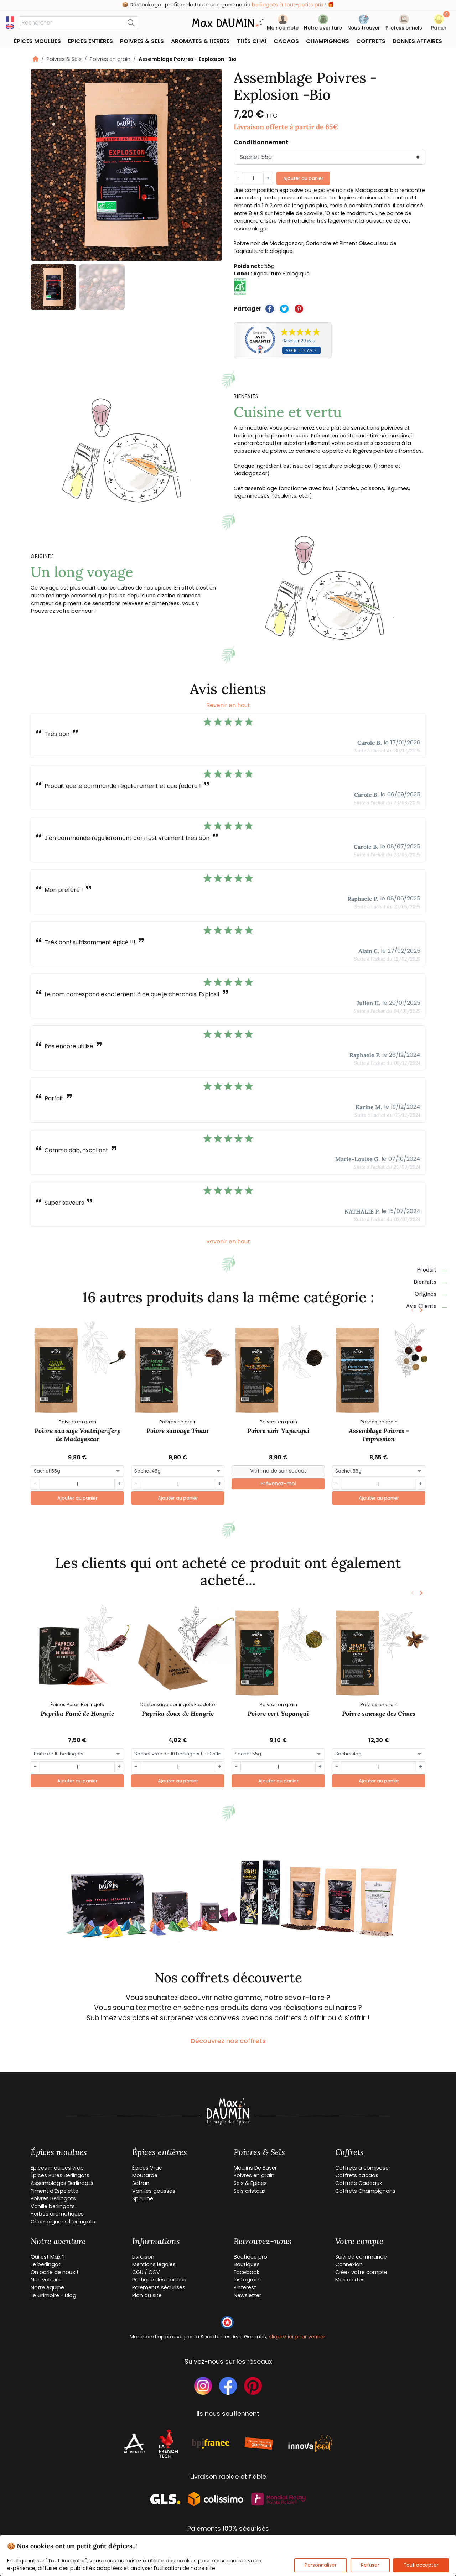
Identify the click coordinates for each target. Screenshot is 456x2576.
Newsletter (247, 2295)
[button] (439, 23)
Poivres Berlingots (53, 2198)
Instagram (247, 2279)
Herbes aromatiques (57, 2213)
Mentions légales (154, 2264)
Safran (140, 2183)
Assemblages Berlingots (62, 2183)
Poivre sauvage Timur (177, 1431)
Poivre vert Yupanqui (278, 1713)
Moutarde (144, 2175)
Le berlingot (46, 2264)
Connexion (349, 2264)
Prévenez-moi (278, 1483)
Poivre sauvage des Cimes (378, 1713)
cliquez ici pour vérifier (297, 2336)
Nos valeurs (46, 2279)
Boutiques (247, 2264)
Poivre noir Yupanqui (278, 1431)
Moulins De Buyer (255, 2167)
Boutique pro (250, 2256)
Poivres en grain (110, 59)
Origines (431, 1294)
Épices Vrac (147, 2167)
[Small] (278, 1470)
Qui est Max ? (48, 2256)
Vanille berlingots (53, 2206)
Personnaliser (321, 2565)
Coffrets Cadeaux (358, 2183)
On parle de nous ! (54, 2272)
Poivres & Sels (64, 59)
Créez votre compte (361, 2272)
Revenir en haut (228, 705)
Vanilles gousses (153, 2191)
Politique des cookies (159, 2279)
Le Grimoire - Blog (53, 2295)
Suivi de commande (361, 2256)
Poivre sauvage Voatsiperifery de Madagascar (77, 1435)
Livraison (143, 2256)
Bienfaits (430, 1282)
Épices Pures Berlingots (60, 2175)
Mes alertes (350, 2279)
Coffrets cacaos (356, 2175)
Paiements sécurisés (158, 2287)
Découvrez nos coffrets (228, 2040)
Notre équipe (47, 2287)
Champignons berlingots (63, 2221)
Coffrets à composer (362, 2167)
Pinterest (245, 2287)
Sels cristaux (249, 2191)
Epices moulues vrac (57, 2167)
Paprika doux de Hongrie (178, 1713)
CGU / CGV (146, 2272)
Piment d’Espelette (54, 2191)
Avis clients (426, 1306)
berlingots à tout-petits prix (287, 4)
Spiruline (142, 2198)
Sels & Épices (250, 2183)
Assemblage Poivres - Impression (379, 1435)
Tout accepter (421, 2565)
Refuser (370, 2565)
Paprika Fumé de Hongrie (77, 1713)
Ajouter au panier (303, 178)
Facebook (246, 2272)
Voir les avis (301, 350)
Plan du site (147, 2295)
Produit (432, 1270)
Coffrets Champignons (365, 2191)
